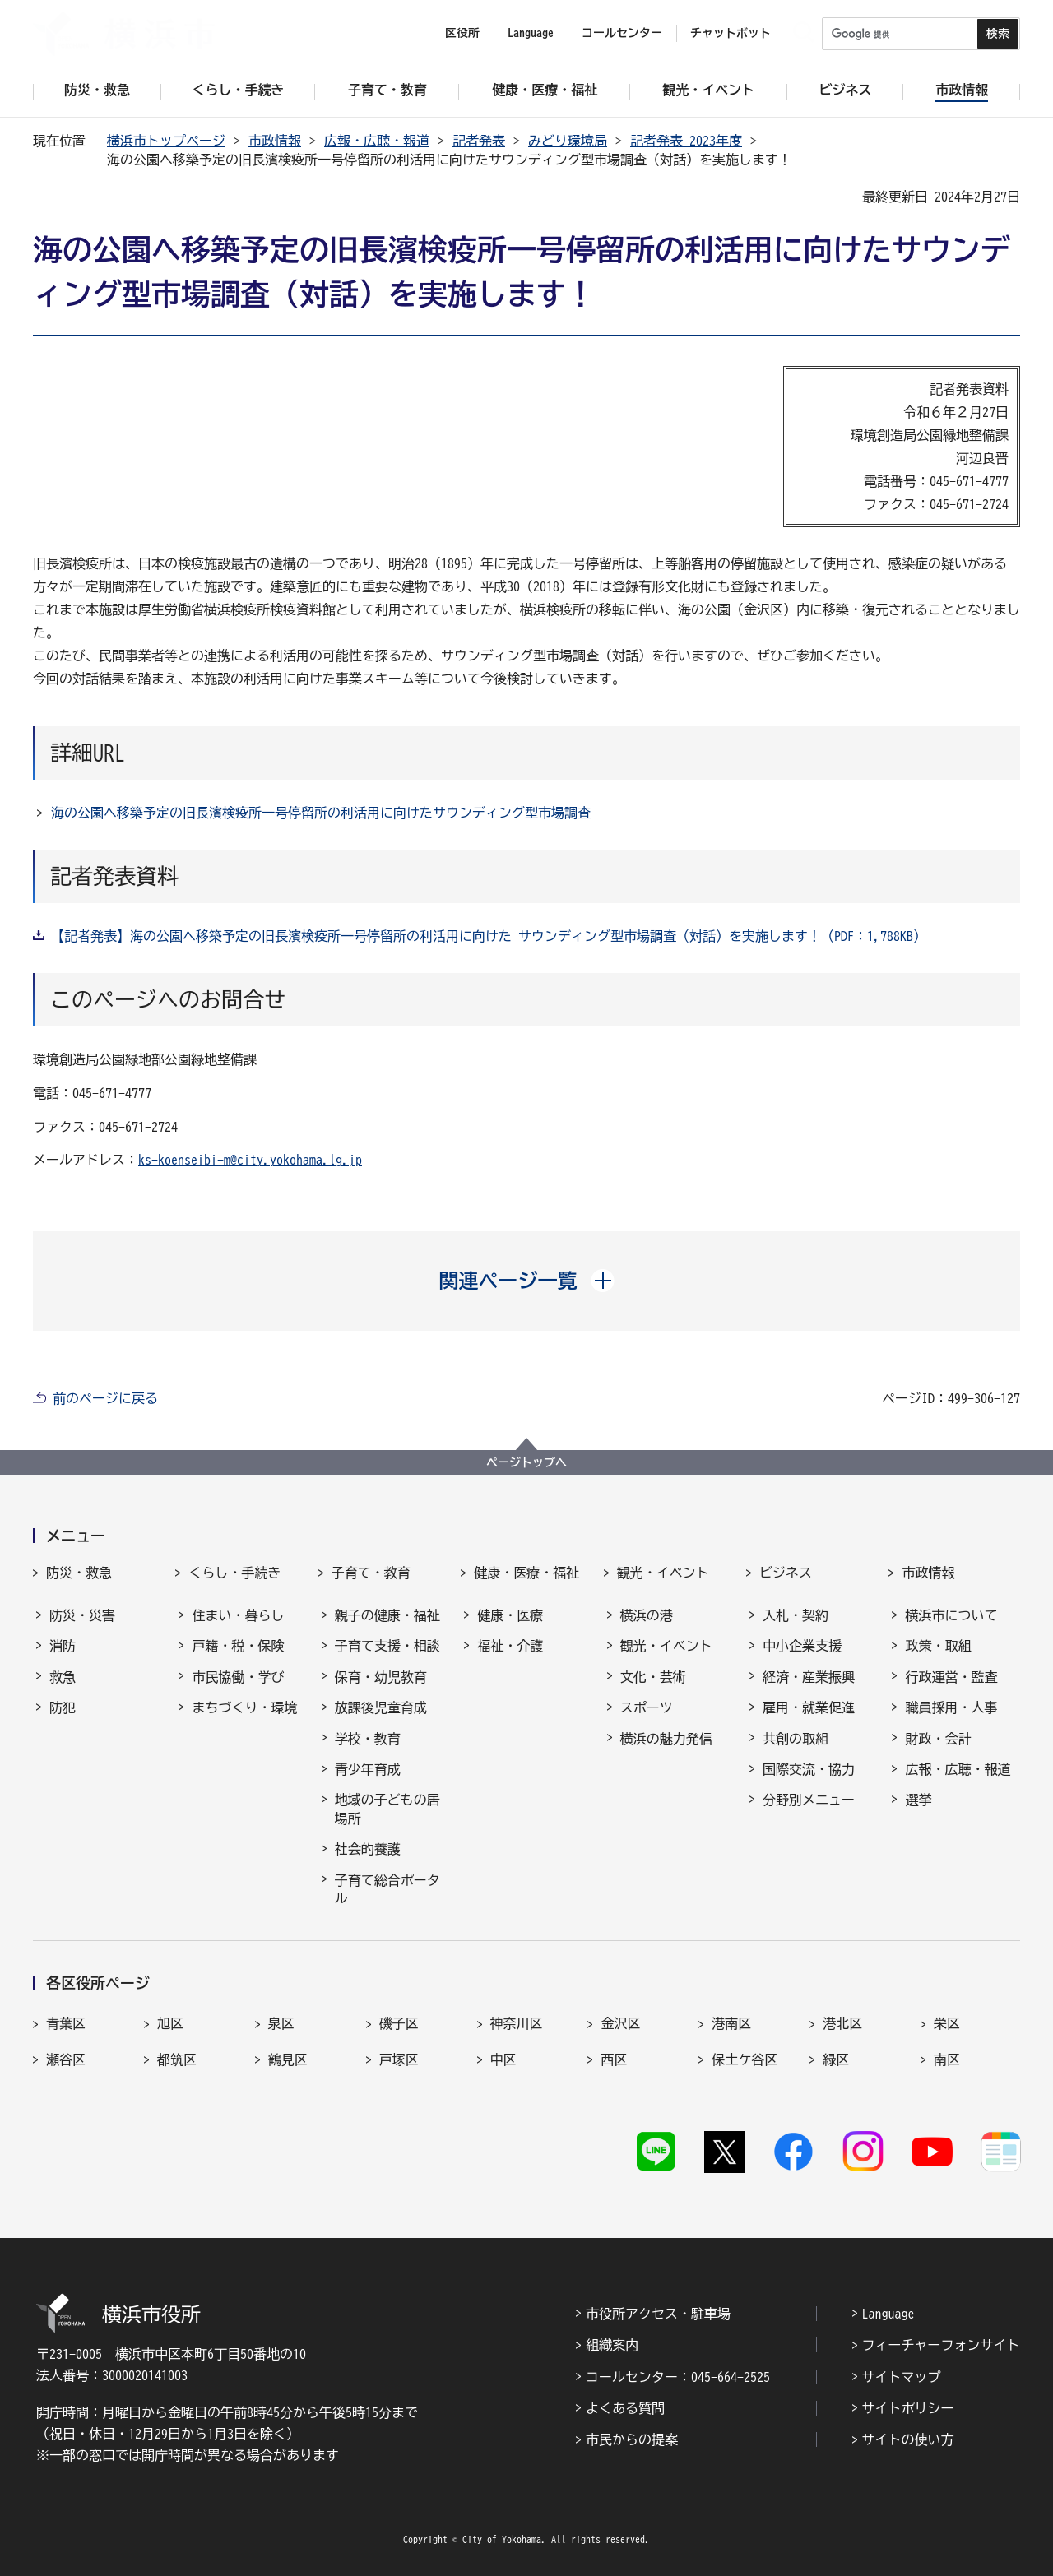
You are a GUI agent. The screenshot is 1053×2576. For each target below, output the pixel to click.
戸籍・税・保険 (238, 1645)
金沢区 (620, 2023)
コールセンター (622, 33)
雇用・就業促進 (809, 1707)
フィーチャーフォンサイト (941, 2344)
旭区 (170, 2023)
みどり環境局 (567, 140)
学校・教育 (368, 1738)
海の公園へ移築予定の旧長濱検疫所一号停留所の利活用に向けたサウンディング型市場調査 (321, 812)
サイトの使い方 (908, 2439)
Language (888, 2313)
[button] (527, 1280)
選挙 (918, 1799)
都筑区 (177, 2059)
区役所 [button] (462, 33)
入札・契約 (795, 1615)
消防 (62, 1645)
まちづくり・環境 (244, 1707)
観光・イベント (663, 1572)
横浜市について (951, 1615)
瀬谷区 (66, 2059)
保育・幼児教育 (381, 1677)
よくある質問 (625, 2408)
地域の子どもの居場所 (387, 1808)
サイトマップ (901, 2377)
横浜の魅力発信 (666, 1738)
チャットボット (730, 33)
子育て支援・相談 (387, 1645)
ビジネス (785, 1572)
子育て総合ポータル (387, 1889)
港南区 (731, 2023)
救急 (62, 1677)
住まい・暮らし (238, 1615)
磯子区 (399, 2023)
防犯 (62, 1707)
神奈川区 (516, 2023)
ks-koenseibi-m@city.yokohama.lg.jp (250, 1159)
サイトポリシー (908, 2408)
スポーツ (646, 1707)
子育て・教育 (371, 1572)
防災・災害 (82, 1615)
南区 (947, 2059)
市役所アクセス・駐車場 (658, 2313)
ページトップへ (526, 1462)
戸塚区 (399, 2059)
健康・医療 (510, 1615)
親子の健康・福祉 (387, 1615)
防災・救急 (79, 1572)
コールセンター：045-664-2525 (678, 2377)
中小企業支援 (802, 1645)
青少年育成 (368, 1769)
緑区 (836, 2059)
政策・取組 (938, 1645)
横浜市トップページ (166, 140)
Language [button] (531, 33)
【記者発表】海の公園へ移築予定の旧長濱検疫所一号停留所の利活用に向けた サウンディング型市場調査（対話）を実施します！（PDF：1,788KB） (488, 936)
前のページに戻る (105, 1398)
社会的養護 (368, 1849)
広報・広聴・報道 (376, 140)
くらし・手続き (234, 1572)
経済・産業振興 (809, 1677)
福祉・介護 (510, 1645)
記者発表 (478, 140)
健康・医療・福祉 (526, 1572)
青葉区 (66, 2023)
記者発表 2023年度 (686, 140)
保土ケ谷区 (744, 2059)
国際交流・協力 (809, 1769)
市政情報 (274, 140)
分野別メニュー (809, 1799)
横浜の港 (646, 1615)
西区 (614, 2059)
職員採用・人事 (951, 1707)
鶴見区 (288, 2059)
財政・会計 (938, 1738)
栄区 (947, 2023)
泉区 (281, 2023)
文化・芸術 (653, 1677)
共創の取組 (795, 1738)
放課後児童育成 (381, 1707)
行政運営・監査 (951, 1677)
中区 (503, 2059)
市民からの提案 (632, 2439)
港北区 (842, 2023)
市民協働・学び (238, 1677)
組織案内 (612, 2344)
